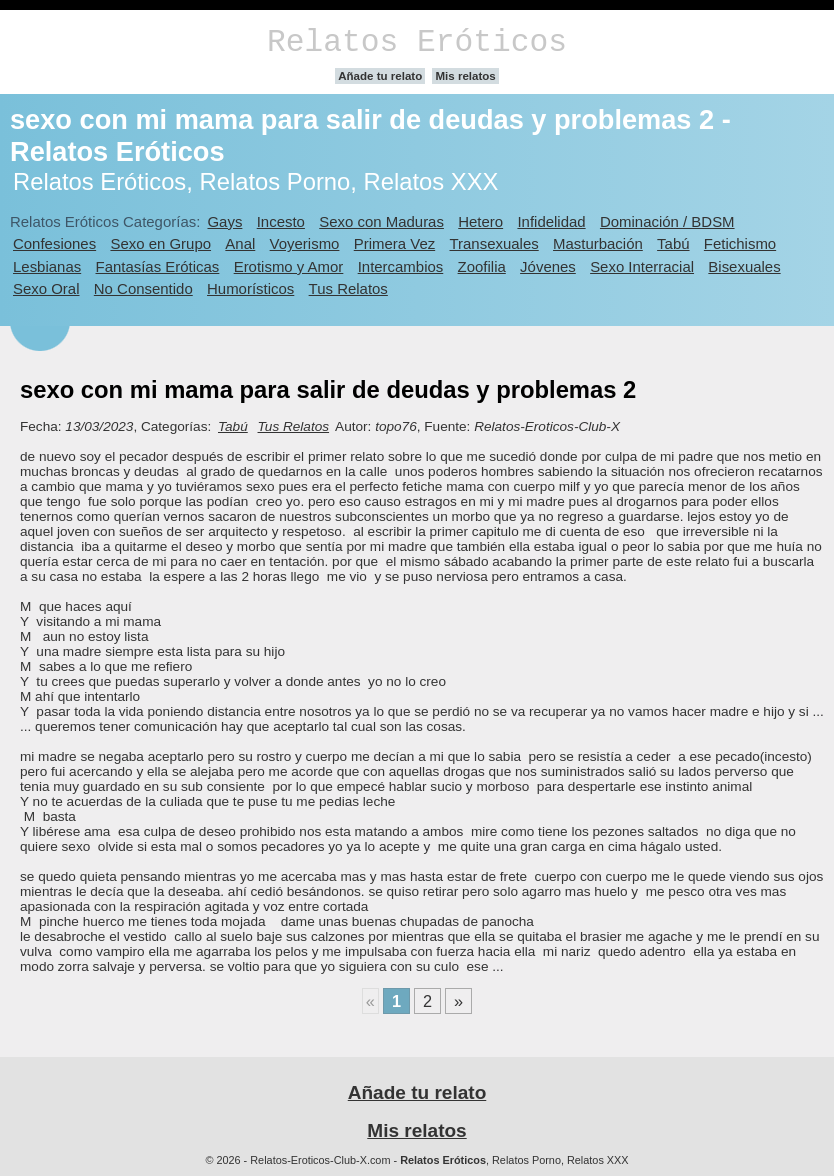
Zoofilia (482, 266)
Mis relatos (465, 76)
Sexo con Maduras (381, 221)
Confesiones (54, 243)
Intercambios (401, 266)
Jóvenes (548, 266)
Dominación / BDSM (667, 221)
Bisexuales (744, 266)
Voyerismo (305, 243)
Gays (224, 221)
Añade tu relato (380, 76)
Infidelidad (551, 221)
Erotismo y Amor (289, 266)
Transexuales (494, 243)
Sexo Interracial (642, 266)
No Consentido (143, 288)
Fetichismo (740, 243)
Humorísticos (250, 288)
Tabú (673, 243)
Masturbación (598, 243)
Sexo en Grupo (160, 243)
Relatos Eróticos (417, 42)
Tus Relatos (348, 288)
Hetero (480, 221)
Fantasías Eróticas (158, 266)
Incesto (281, 221)
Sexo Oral (46, 288)
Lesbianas (47, 266)
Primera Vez (394, 243)
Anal (240, 243)
